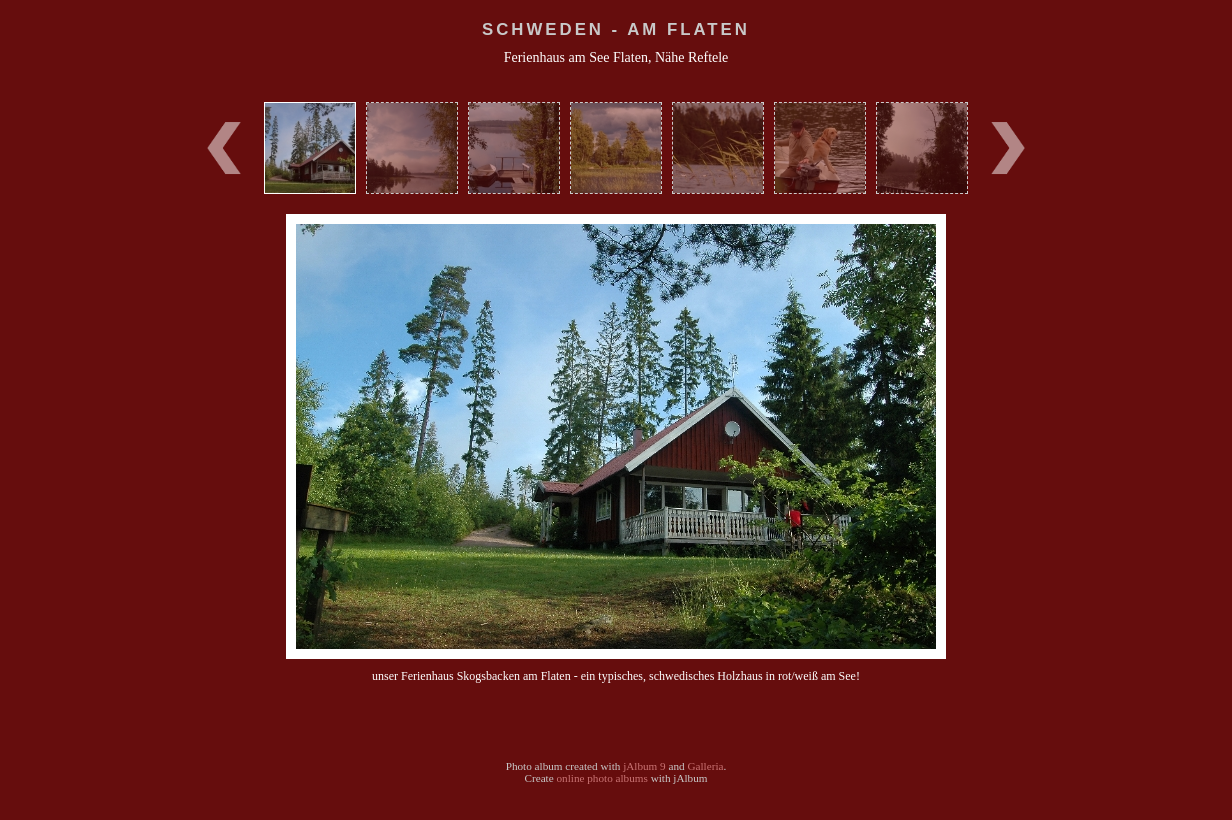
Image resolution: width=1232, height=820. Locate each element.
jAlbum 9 (644, 766)
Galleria (705, 766)
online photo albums (601, 778)
